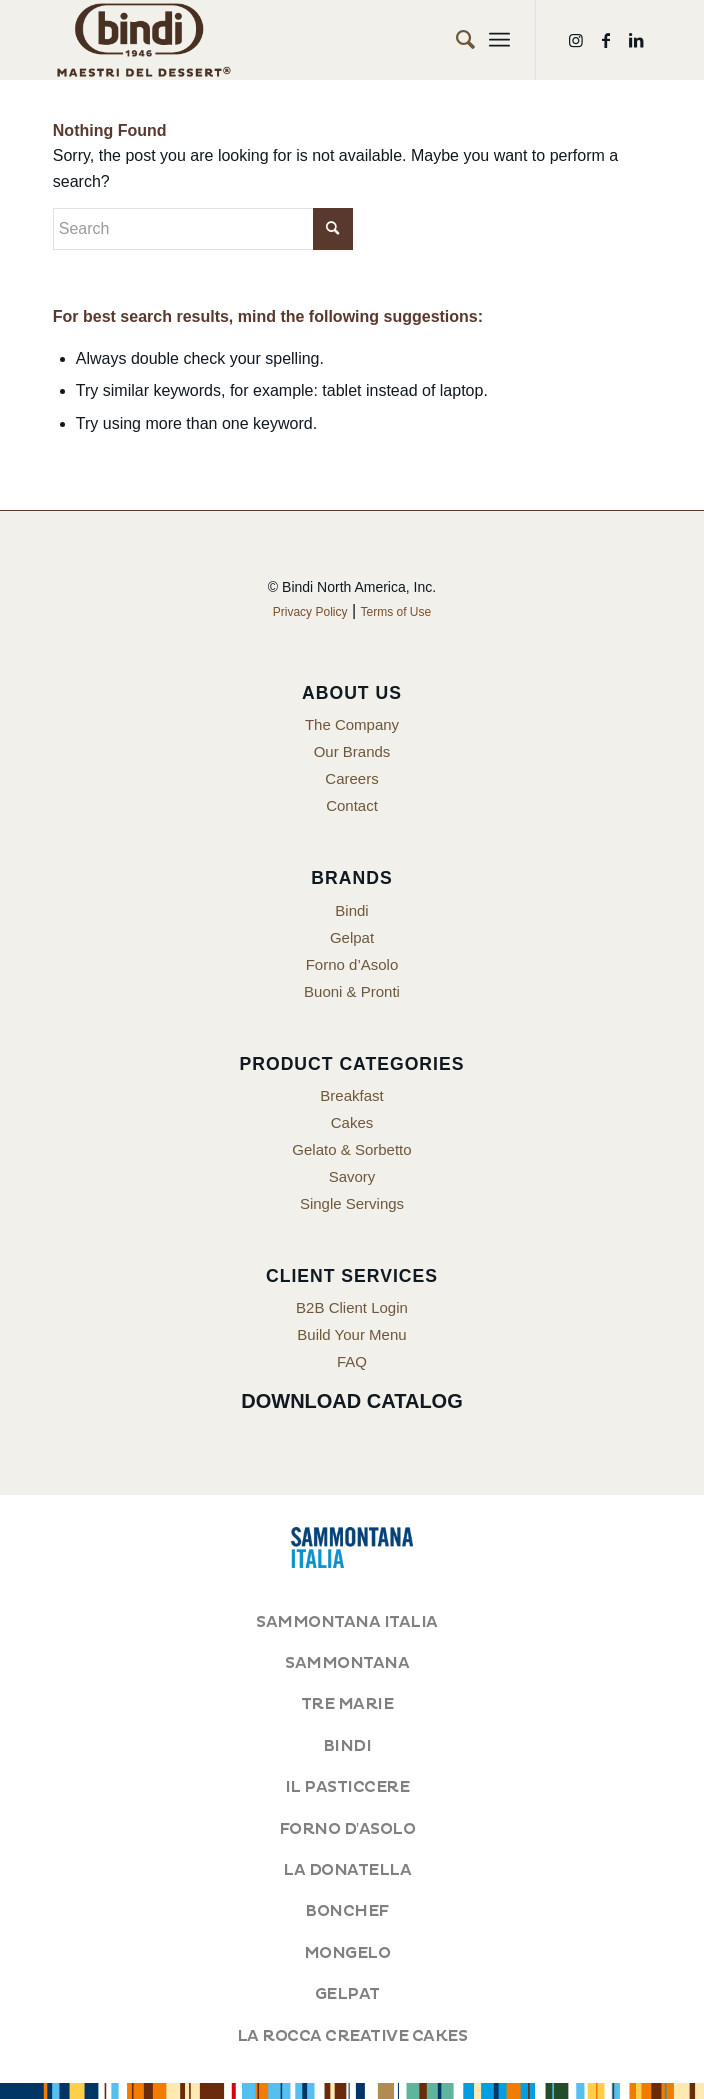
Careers (351, 778)
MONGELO (347, 1953)
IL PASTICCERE (347, 1787)
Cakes (352, 1122)
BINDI (347, 1746)
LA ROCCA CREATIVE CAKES (352, 2036)
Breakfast (351, 1095)
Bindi (351, 910)
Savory (352, 1176)
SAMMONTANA (347, 1663)
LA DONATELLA (347, 1870)
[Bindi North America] (292, 40)
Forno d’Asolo (352, 964)
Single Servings (352, 1203)
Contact (352, 805)
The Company (352, 724)
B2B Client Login (352, 1307)
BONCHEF (347, 1911)
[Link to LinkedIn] (636, 40)
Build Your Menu (351, 1334)
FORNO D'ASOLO (347, 1829)
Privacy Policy (310, 612)
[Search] (455, 40)
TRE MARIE (347, 1704)
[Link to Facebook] (606, 40)
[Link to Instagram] (576, 40)
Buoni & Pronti (352, 991)
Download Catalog (351, 1401)
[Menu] (499, 40)
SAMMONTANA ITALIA (347, 1622)
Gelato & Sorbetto (351, 1149)
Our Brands (352, 751)
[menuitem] (455, 40)
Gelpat (352, 937)
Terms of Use (396, 612)
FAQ (352, 1361)
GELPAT (347, 1994)
